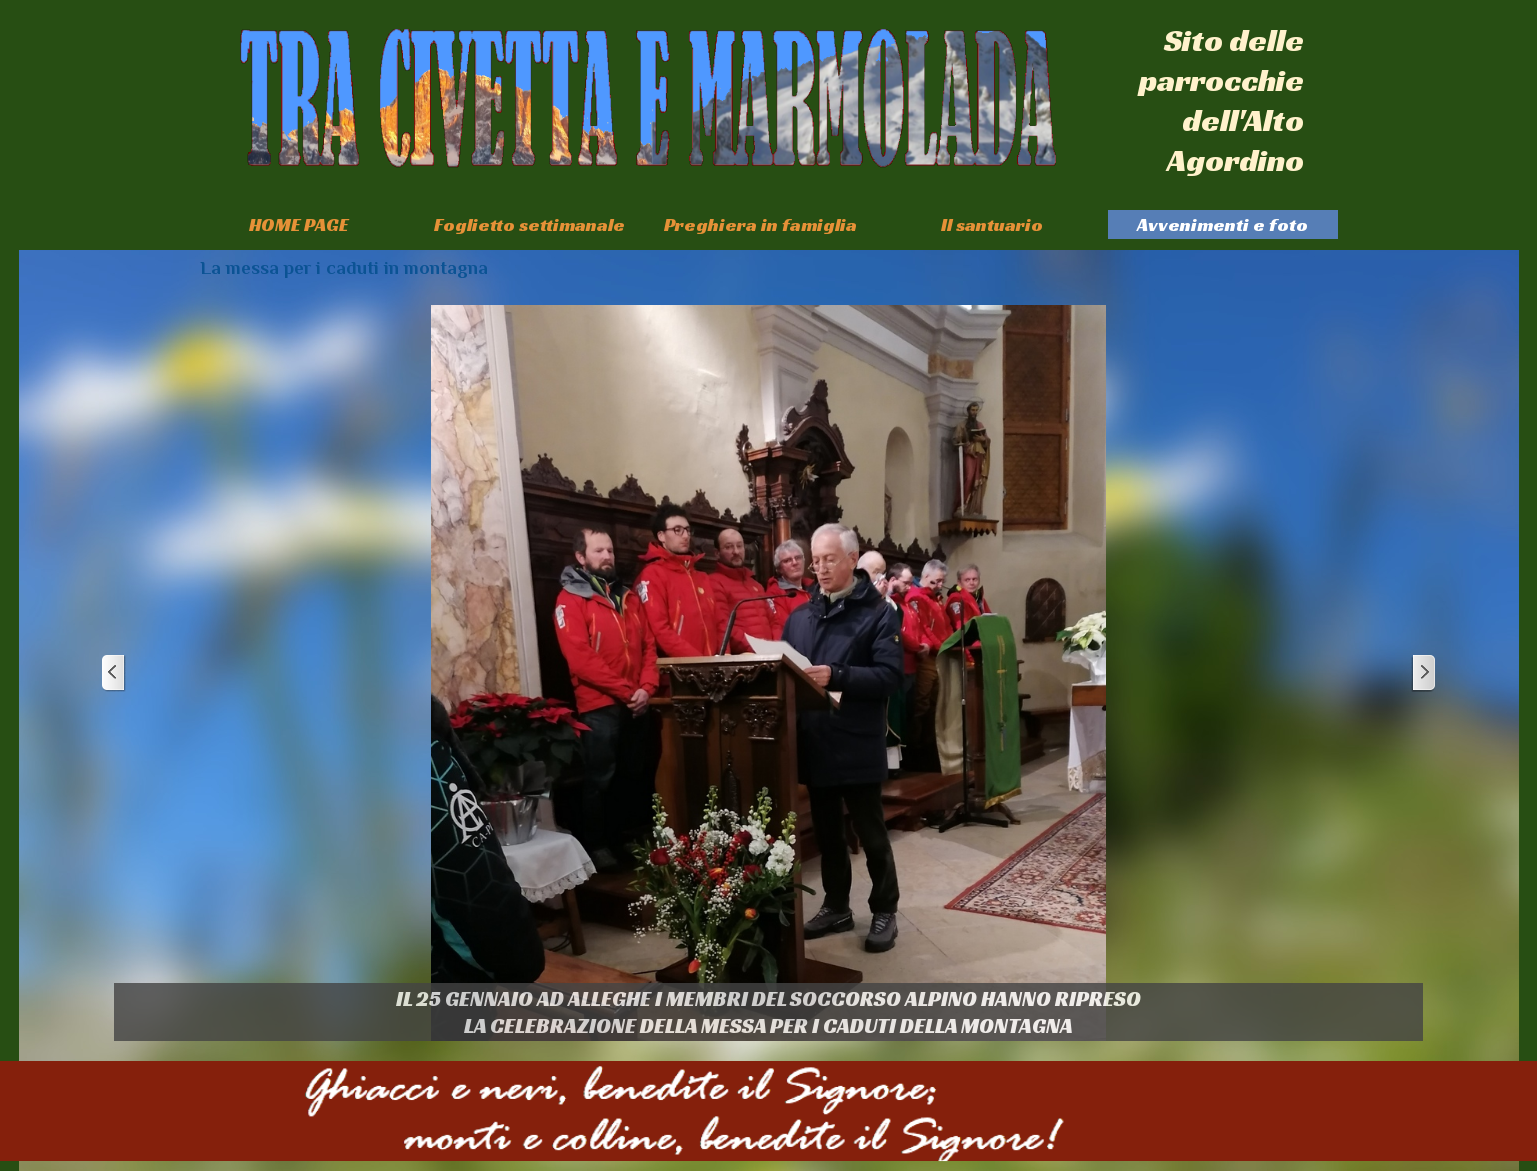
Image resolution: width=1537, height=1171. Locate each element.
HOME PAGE (298, 224)
